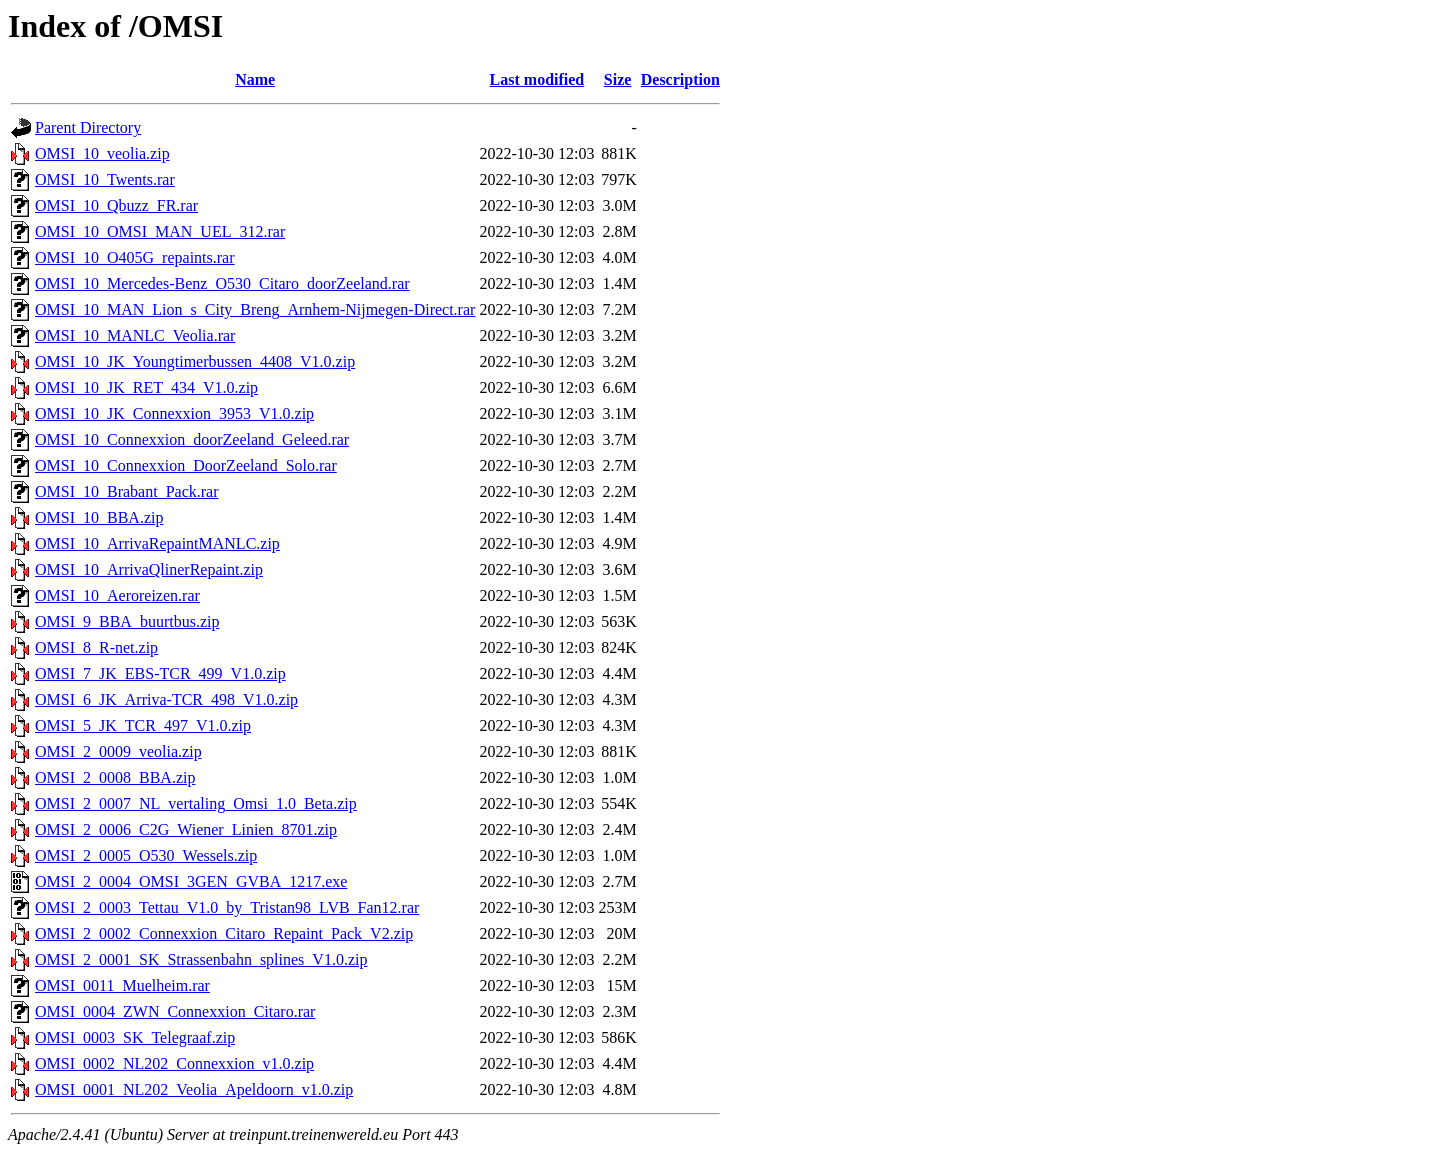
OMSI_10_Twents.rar (105, 179)
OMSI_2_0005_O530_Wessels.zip (146, 855)
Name (255, 79)
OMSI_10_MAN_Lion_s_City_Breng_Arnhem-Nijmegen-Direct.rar (255, 309)
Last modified (537, 79)
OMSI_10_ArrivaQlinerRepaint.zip (149, 569)
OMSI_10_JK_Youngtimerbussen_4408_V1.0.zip (195, 361)
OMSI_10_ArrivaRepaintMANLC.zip (157, 543)
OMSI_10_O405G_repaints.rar (135, 257)
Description (680, 79)
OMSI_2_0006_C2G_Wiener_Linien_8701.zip (186, 829)
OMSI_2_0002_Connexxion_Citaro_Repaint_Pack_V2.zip (224, 933)
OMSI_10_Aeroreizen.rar (117, 595)
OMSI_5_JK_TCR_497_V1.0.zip (143, 725)
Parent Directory (88, 127)
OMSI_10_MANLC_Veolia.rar (135, 335)
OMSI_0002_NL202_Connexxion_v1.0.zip (174, 1063)
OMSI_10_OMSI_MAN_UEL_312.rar (160, 231)
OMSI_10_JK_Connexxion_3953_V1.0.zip (174, 413)
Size (618, 79)
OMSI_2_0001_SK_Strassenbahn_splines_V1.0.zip (201, 959)
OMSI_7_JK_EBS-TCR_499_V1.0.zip (160, 673)
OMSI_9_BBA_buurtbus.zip (127, 621)
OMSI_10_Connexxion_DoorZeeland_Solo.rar (186, 465)
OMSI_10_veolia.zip (102, 153)
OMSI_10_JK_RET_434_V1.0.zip (146, 387)
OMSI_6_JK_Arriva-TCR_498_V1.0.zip (166, 699)
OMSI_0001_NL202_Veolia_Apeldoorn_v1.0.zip (194, 1089)
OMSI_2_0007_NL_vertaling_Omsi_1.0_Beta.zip (196, 803)
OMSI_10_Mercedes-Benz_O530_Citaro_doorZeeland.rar (222, 283)
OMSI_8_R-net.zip (96, 647)
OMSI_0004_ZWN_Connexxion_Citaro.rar (175, 1011)
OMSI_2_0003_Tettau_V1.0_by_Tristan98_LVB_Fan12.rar (227, 907)
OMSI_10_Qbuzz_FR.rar (116, 205)
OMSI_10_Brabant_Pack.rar (127, 491)
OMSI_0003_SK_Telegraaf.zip (135, 1037)
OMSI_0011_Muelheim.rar (122, 985)
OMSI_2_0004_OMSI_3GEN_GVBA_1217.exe (191, 881)
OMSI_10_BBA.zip (99, 517)
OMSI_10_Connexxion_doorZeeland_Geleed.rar (192, 439)
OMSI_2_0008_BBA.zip (115, 777)
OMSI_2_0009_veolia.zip (118, 751)
